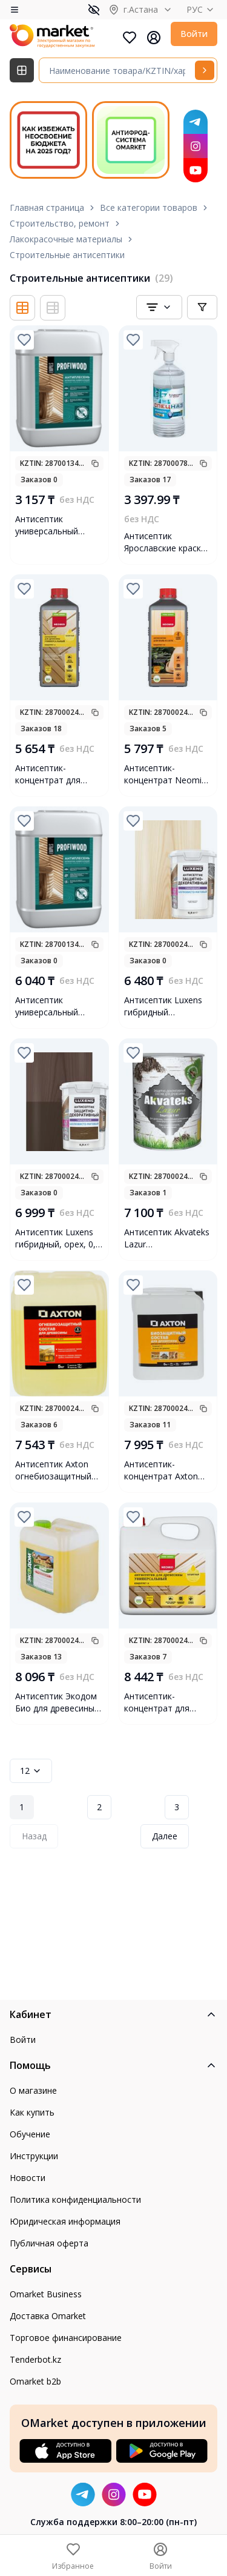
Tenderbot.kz (35, 2359)
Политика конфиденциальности (75, 2199)
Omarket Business (46, 2294)
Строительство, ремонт (60, 223)
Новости (27, 2177)
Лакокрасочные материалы (66, 239)
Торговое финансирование (66, 2337)
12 (31, 1770)
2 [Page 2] (99, 1807)
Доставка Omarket (48, 2316)
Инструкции (34, 2156)
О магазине (33, 2090)
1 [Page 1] (21, 1807)
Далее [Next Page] (164, 1836)
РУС (201, 9)
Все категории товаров (148, 207)
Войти (194, 33)
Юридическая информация (65, 2221)
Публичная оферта (49, 2243)
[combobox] (159, 307)
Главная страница (47, 207)
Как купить (32, 2112)
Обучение (30, 2134)
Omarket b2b (35, 2381)
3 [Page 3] (176, 1807)
